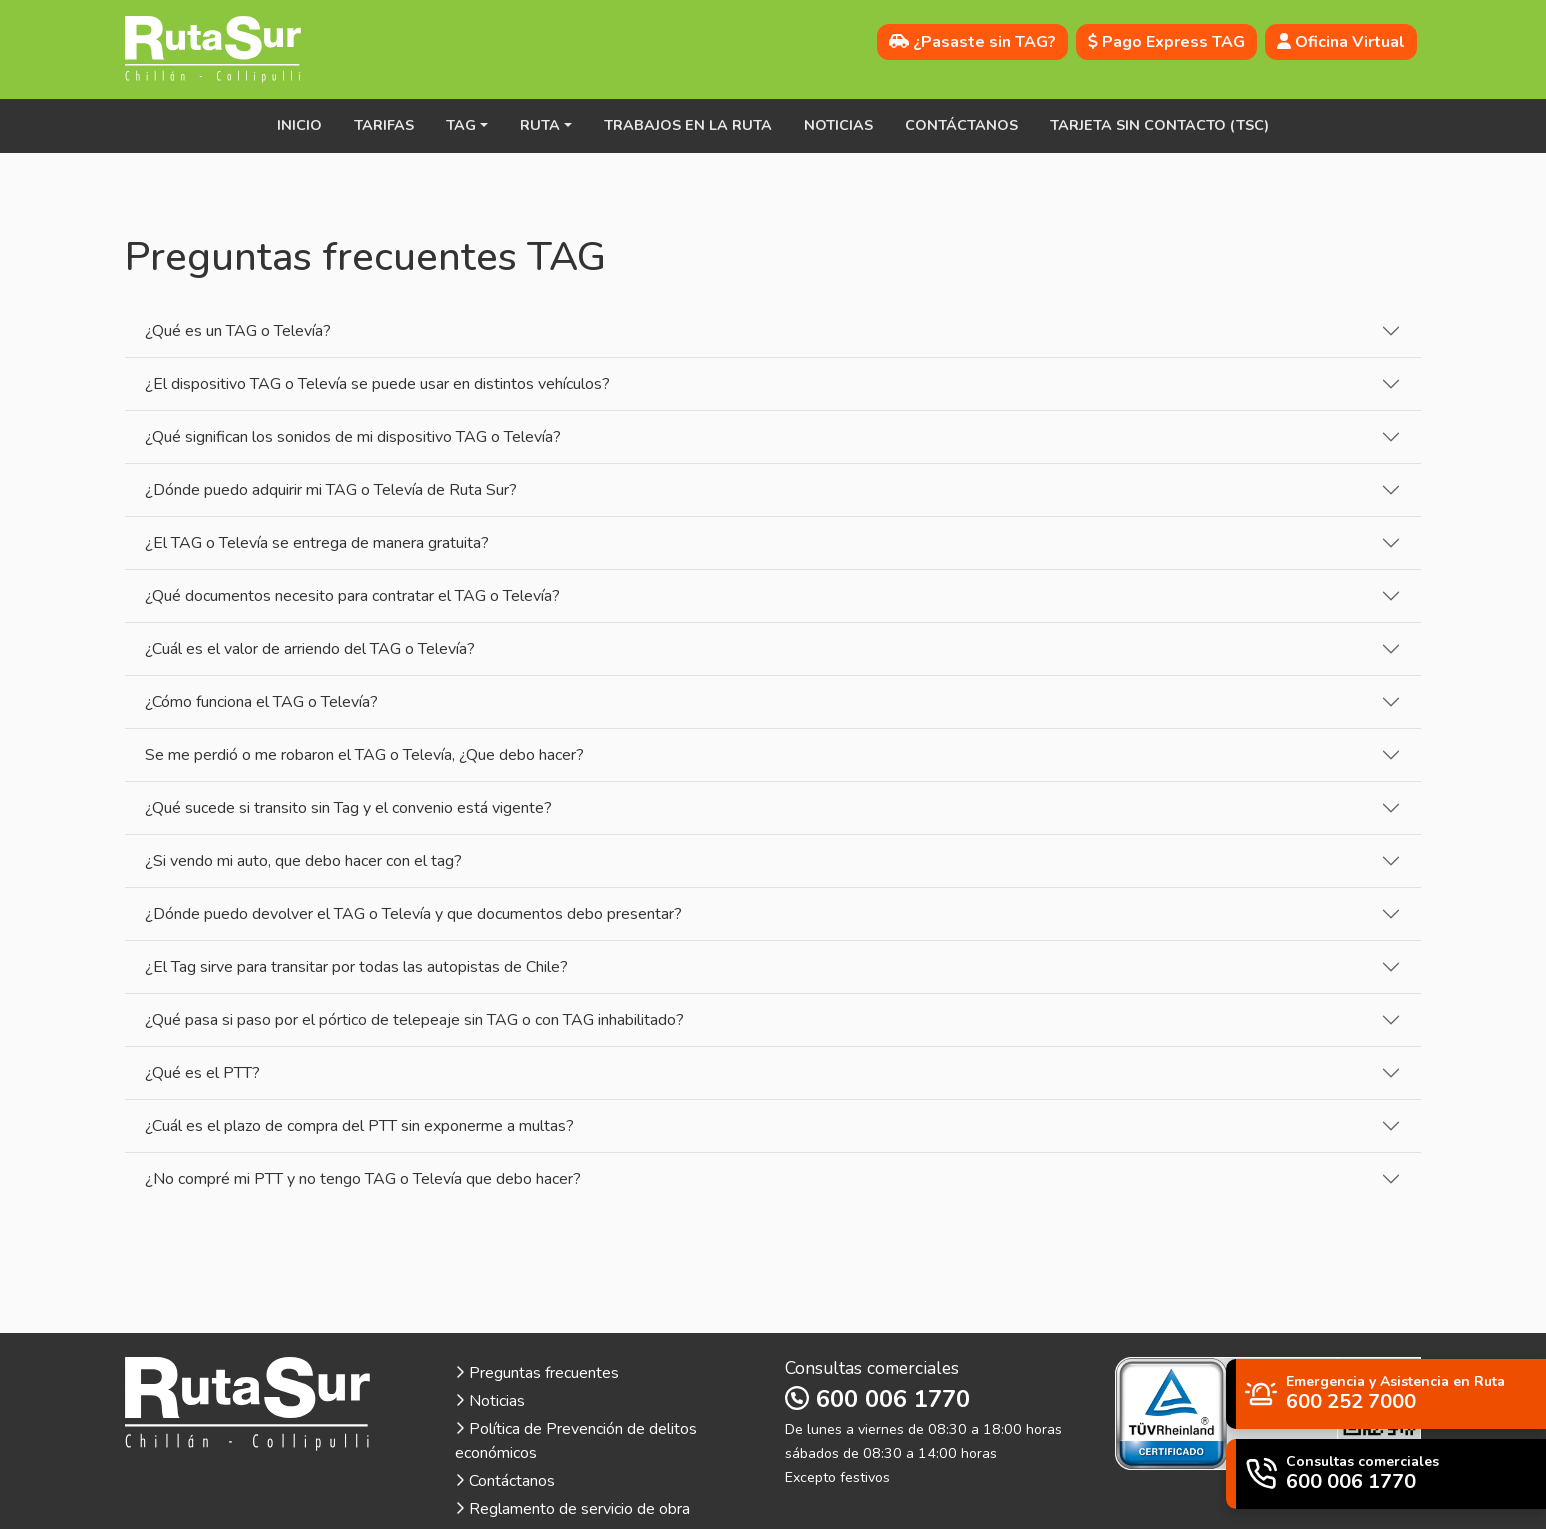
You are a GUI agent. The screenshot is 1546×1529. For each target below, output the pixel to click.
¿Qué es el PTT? (202, 1073)
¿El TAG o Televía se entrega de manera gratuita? (317, 543)
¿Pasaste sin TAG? (972, 42)
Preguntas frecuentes (537, 1373)
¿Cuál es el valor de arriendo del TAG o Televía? (310, 649)
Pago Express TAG (1166, 42)
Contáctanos (961, 125)
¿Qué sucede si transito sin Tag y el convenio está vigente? (348, 808)
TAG (461, 125)
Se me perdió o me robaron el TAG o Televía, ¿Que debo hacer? (364, 755)
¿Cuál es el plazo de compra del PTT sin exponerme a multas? (359, 1126)
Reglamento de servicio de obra (572, 1509)
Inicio (299, 125)
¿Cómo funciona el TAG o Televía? (261, 702)
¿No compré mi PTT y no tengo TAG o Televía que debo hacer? (363, 1179)
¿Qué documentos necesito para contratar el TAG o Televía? (352, 596)
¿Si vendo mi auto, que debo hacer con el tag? (303, 861)
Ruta (540, 125)
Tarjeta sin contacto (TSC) (1159, 125)
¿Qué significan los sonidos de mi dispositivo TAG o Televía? (353, 437)
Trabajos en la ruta (688, 125)
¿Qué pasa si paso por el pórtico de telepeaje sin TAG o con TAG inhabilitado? (414, 1020)
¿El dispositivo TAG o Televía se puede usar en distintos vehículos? (377, 384)
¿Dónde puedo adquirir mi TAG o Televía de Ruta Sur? (331, 490)
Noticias (838, 125)
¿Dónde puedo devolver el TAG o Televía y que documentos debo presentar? (413, 914)
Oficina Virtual (1341, 42)
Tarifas (384, 125)
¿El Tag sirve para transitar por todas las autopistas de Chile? (356, 967)
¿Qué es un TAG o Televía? (238, 331)
